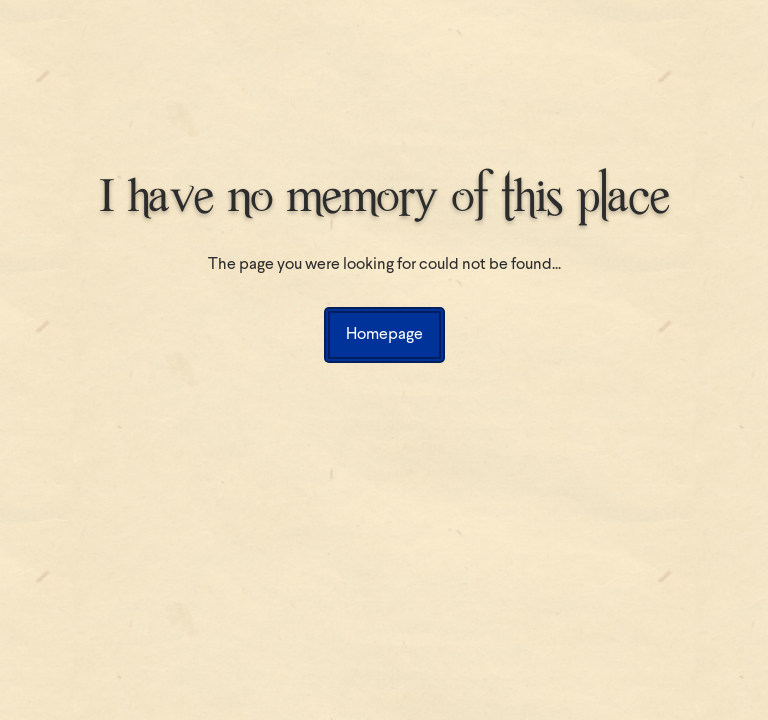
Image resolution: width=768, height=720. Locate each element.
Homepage (384, 335)
